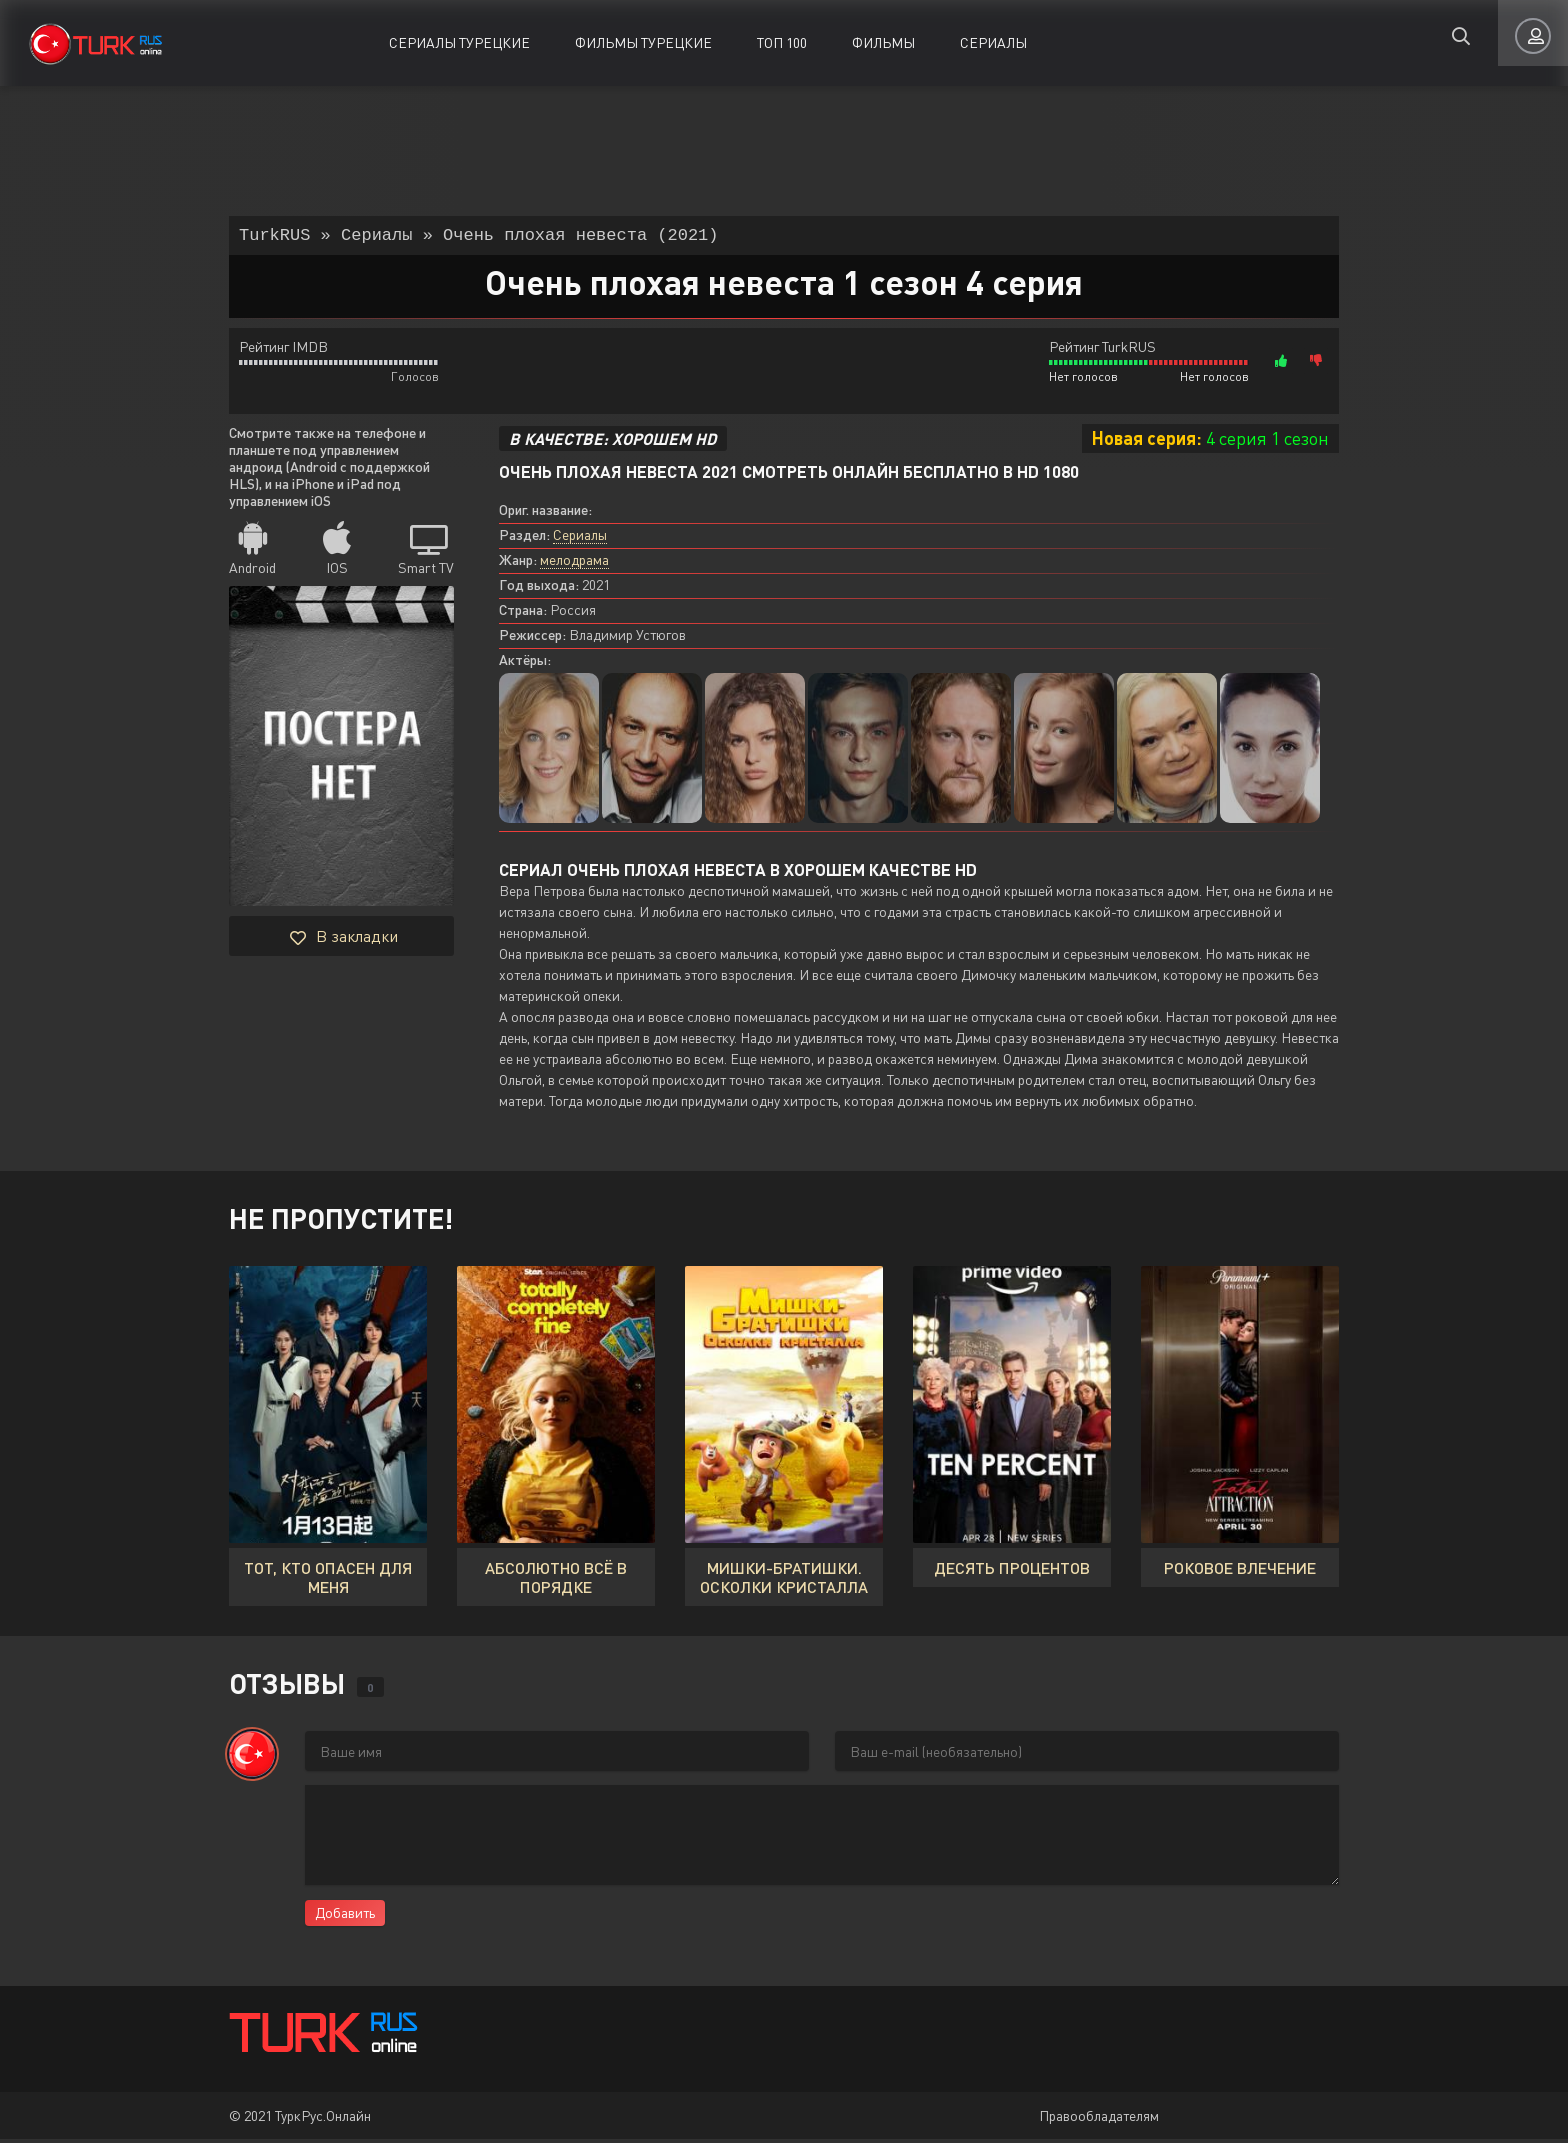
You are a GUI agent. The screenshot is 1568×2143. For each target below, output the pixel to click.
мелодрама (574, 563)
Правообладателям (1099, 2119)
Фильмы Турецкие (643, 42)
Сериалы (993, 42)
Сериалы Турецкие (459, 42)
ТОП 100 (782, 42)
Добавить (345, 1916)
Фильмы (883, 42)
